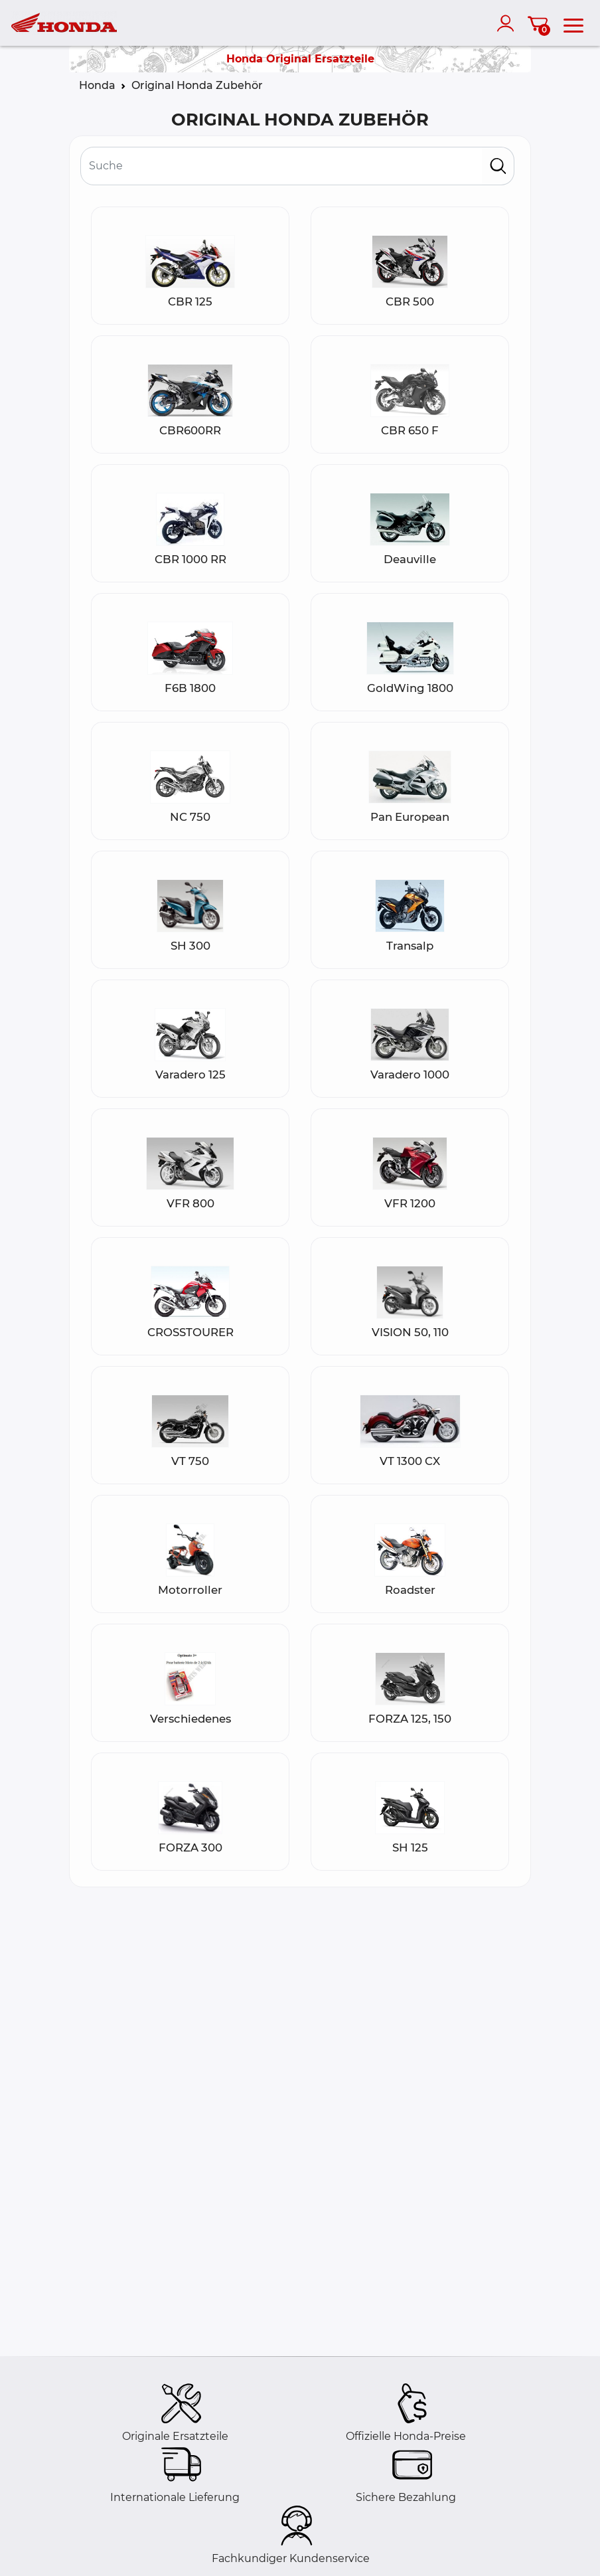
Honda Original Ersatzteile (300, 58)
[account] (508, 23)
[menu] (573, 23)
